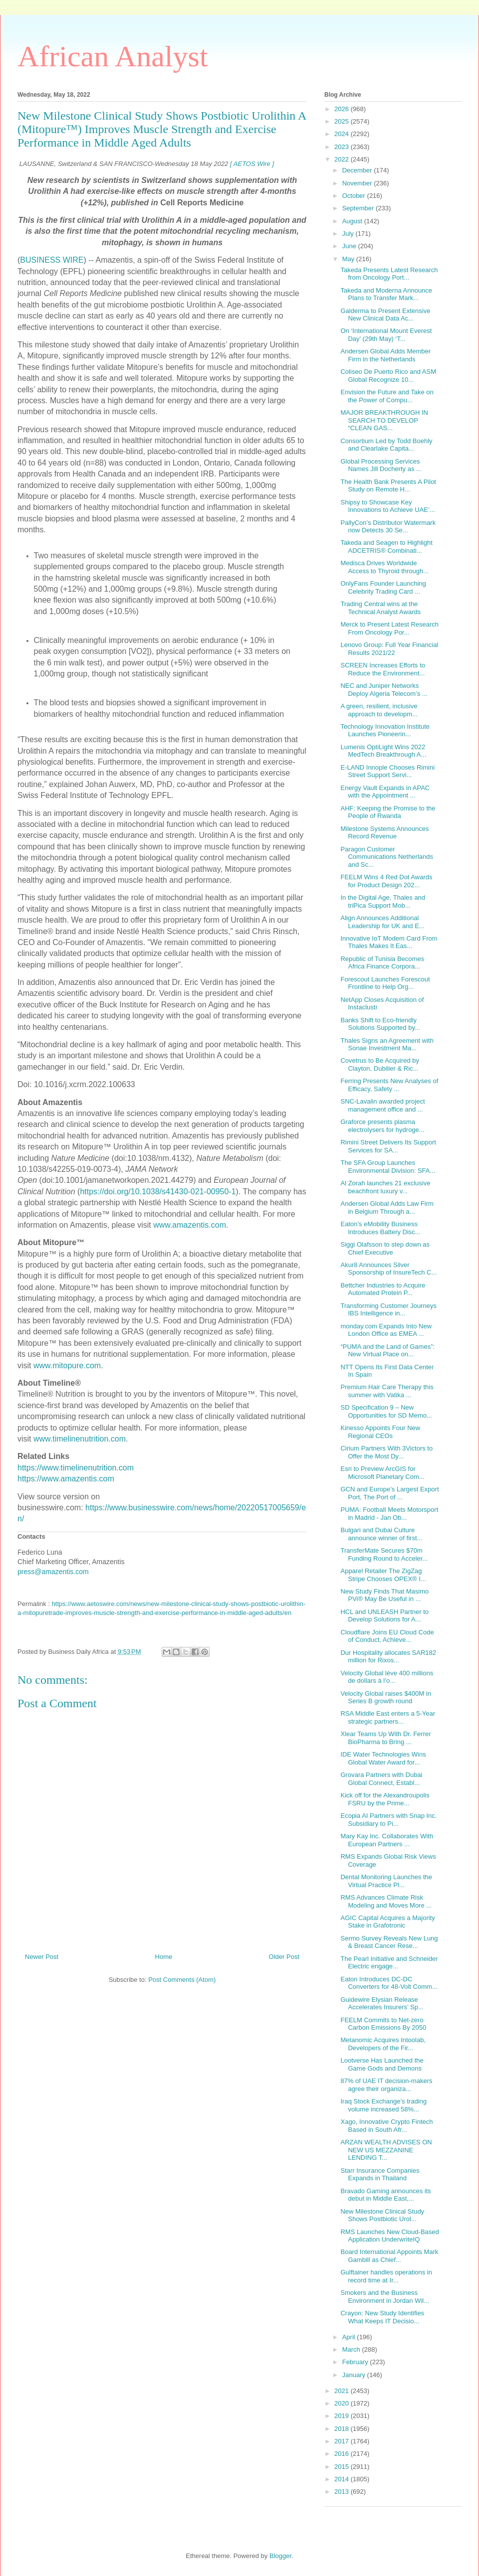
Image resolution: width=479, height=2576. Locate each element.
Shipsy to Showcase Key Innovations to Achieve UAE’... (387, 506)
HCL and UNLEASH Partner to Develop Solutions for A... (384, 1615)
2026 (342, 109)
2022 (342, 159)
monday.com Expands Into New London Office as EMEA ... (386, 1330)
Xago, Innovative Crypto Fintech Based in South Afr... (386, 2125)
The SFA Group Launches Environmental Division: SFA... (387, 1166)
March (352, 2349)
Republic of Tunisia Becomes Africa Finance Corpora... (382, 962)
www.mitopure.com (67, 1365)
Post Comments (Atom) (182, 1979)
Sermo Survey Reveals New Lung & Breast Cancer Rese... (389, 1942)
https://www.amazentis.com (65, 1478)
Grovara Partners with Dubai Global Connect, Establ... (381, 1778)
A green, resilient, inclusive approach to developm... (378, 710)
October (354, 195)
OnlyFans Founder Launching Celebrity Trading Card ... (383, 587)
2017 (342, 2441)
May (349, 259)
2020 (342, 2403)
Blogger (280, 2556)
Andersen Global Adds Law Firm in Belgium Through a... (386, 1207)
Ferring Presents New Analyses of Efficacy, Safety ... (389, 1085)
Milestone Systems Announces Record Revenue (384, 832)
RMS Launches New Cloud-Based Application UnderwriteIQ (389, 2236)
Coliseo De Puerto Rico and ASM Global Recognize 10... (388, 375)
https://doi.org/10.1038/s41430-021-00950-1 (158, 1191)
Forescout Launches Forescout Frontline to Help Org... (385, 983)
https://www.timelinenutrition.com (75, 1467)
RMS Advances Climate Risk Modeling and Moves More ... (386, 1901)
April (349, 2337)
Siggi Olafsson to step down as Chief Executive (385, 1248)
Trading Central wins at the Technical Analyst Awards (380, 608)
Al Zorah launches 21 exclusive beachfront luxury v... (385, 1187)
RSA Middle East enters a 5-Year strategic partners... (387, 1717)
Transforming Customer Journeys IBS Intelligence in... (388, 1309)
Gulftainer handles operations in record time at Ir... (386, 2276)
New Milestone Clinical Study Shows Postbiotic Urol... (382, 2215)
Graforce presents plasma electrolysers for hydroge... (382, 1125)
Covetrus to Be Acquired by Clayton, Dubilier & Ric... (379, 1064)
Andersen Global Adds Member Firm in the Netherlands (385, 355)
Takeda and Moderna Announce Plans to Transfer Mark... (386, 294)
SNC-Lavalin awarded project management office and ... (382, 1105)
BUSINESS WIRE (51, 260)
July (349, 233)
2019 (342, 2415)
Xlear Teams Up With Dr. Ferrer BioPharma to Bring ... (385, 1738)
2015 (342, 2466)
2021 (342, 2391)
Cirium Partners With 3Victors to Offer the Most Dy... (386, 1452)
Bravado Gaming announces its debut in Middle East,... (385, 2195)
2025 (342, 121)
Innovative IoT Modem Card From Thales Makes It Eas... (388, 942)
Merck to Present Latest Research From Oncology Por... (389, 628)
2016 (342, 2453)
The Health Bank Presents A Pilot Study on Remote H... (388, 485)
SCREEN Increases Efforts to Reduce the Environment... (382, 669)
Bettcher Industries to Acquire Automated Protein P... (382, 1289)
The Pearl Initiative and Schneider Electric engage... (389, 1962)
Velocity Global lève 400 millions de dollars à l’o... (386, 1677)
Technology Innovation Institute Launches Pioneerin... (385, 730)
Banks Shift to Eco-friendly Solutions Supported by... (380, 1024)
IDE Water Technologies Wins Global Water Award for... (383, 1758)
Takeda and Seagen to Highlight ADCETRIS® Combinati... (386, 546)
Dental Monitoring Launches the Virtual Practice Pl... (386, 1881)
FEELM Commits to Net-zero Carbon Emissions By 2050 (383, 2024)
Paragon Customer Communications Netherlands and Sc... (386, 856)
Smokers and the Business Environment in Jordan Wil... (384, 2296)
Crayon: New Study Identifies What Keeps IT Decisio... (382, 2317)
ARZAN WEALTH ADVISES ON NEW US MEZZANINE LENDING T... (386, 2149)
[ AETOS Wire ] (252, 163)
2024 (342, 134)
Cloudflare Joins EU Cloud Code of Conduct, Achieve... (387, 1636)
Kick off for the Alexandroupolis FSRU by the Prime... (384, 1799)
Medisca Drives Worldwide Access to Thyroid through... (384, 567)
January (354, 2375)
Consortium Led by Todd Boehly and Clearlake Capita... (386, 445)
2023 (342, 147)
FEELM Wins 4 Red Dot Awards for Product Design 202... (386, 881)
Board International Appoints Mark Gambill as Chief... (389, 2255)
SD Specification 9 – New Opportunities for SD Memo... (386, 1411)
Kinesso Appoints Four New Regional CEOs (380, 1432)
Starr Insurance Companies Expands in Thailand (379, 2174)
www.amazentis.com (189, 1225)
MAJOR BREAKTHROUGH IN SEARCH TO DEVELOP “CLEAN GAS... (384, 420)
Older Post (284, 1956)
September (359, 208)
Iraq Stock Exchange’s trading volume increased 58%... (383, 2105)
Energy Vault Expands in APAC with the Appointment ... (385, 792)
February (356, 2362)
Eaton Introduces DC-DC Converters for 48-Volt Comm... (388, 1983)
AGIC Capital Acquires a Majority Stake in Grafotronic (387, 1922)
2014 (342, 2479)
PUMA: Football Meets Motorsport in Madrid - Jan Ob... (389, 1513)
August (353, 221)
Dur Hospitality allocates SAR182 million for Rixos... (388, 1656)
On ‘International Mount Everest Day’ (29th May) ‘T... (386, 334)
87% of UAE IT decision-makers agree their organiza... (386, 2085)
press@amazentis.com (53, 1572)
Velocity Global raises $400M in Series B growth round (385, 1697)
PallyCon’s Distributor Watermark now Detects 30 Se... (388, 526)
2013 (342, 2491)
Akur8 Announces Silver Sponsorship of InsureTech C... (388, 1269)
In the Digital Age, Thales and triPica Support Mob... (382, 901)
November (358, 183)
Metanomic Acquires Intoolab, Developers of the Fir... (383, 2044)
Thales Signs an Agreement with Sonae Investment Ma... (386, 1044)
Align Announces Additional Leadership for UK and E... (382, 922)
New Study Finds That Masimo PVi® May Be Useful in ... (384, 1595)
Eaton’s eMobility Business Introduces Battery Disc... (380, 1228)
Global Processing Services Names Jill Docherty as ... (380, 465)
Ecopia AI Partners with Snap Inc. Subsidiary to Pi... (388, 1819)
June (350, 246)
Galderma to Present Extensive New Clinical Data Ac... (385, 314)
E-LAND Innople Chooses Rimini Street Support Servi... (387, 771)
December (358, 170)
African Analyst (112, 56)
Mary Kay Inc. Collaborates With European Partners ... (386, 1840)
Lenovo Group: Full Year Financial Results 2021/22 (389, 648)
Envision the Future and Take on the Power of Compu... (386, 396)
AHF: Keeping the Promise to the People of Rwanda (387, 812)
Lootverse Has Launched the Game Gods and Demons (381, 2064)
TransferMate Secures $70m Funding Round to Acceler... (384, 1554)
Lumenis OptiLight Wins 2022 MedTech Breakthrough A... (383, 751)
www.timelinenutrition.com (79, 1439)
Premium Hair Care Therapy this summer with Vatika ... (386, 1391)
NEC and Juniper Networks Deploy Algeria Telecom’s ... (383, 689)
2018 (342, 2428)
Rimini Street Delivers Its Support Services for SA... (388, 1146)
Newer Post (41, 1956)
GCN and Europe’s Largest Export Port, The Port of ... (389, 1493)
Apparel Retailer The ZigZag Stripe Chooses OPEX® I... (383, 1575)
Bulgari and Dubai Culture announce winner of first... (381, 1534)
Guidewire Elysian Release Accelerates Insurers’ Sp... (381, 2003)
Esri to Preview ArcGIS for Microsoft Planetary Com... (382, 1472)
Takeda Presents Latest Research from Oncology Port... (389, 274)
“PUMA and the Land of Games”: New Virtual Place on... (387, 1350)
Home (164, 1956)
